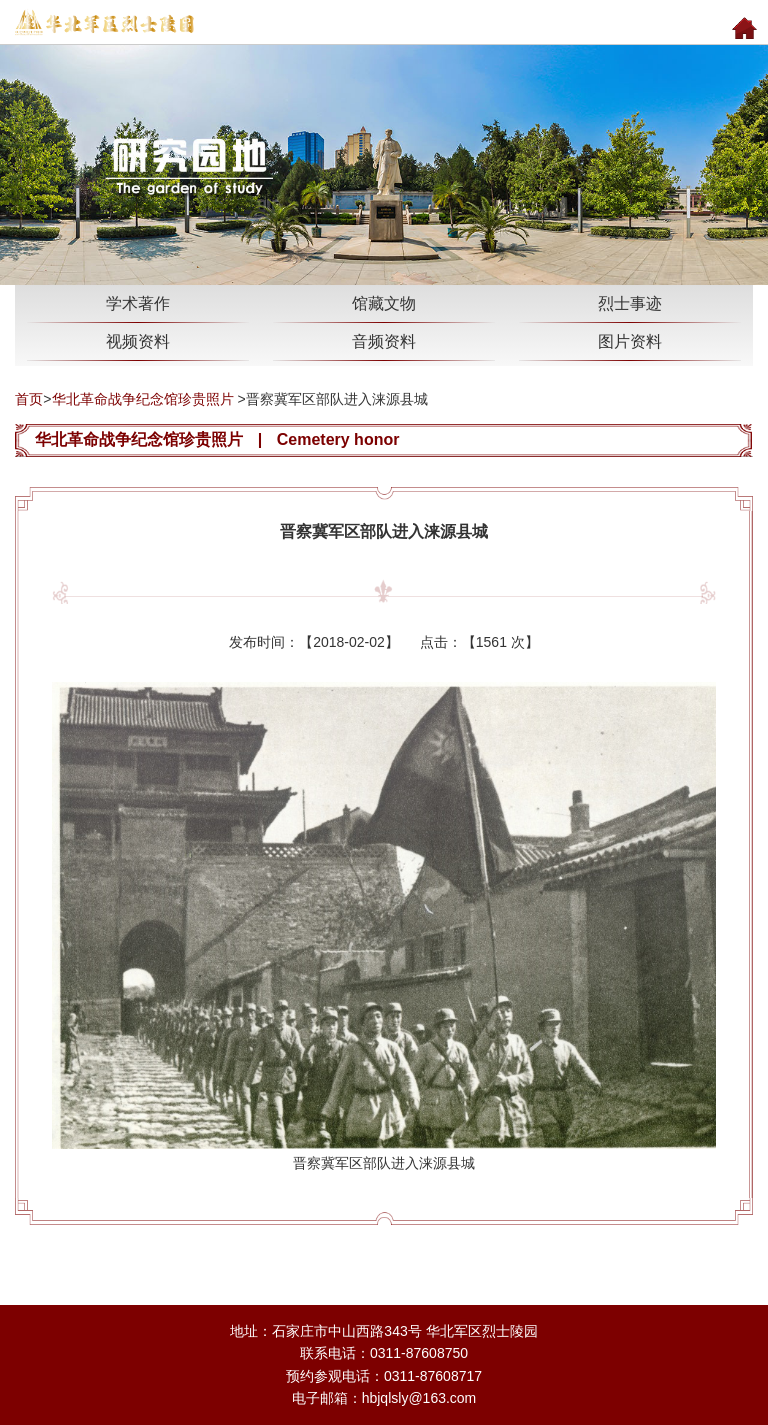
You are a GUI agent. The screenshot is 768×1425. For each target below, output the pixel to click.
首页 (29, 399)
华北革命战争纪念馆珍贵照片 (143, 399)
